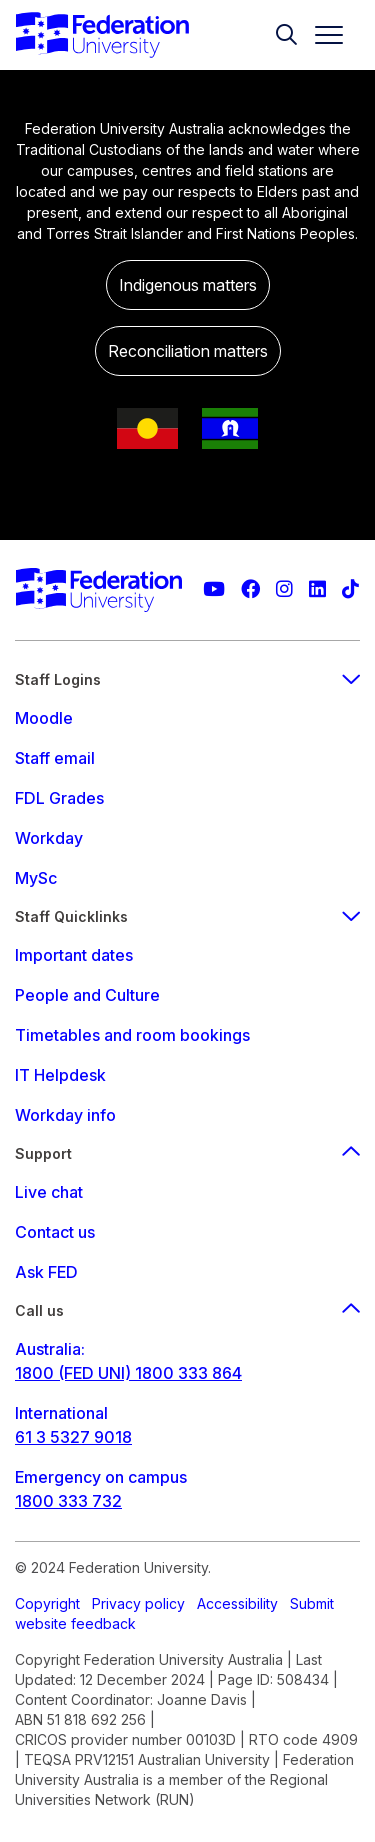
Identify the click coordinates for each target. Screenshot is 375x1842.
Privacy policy (138, 1603)
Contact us (55, 1232)
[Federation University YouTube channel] (214, 589)
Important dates (74, 955)
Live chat (49, 1192)
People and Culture (87, 995)
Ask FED (46, 1272)
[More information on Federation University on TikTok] (350, 589)
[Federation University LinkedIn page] (317, 589)
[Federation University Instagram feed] (284, 589)
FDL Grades (59, 798)
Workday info (65, 1115)
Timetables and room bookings (132, 1035)
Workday (49, 838)
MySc (36, 878)
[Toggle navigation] (321, 35)
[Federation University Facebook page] (250, 589)
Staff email (55, 758)
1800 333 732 (68, 1501)
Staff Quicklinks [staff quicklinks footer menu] (187, 916)
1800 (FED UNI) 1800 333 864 (128, 1373)
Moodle (44, 718)
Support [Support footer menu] (187, 1153)
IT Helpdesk (60, 1075)
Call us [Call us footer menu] (187, 1310)
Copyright (47, 1603)
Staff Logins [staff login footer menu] (187, 679)
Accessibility (237, 1603)
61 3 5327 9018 (73, 1437)
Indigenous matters (188, 285)
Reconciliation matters (188, 351)
